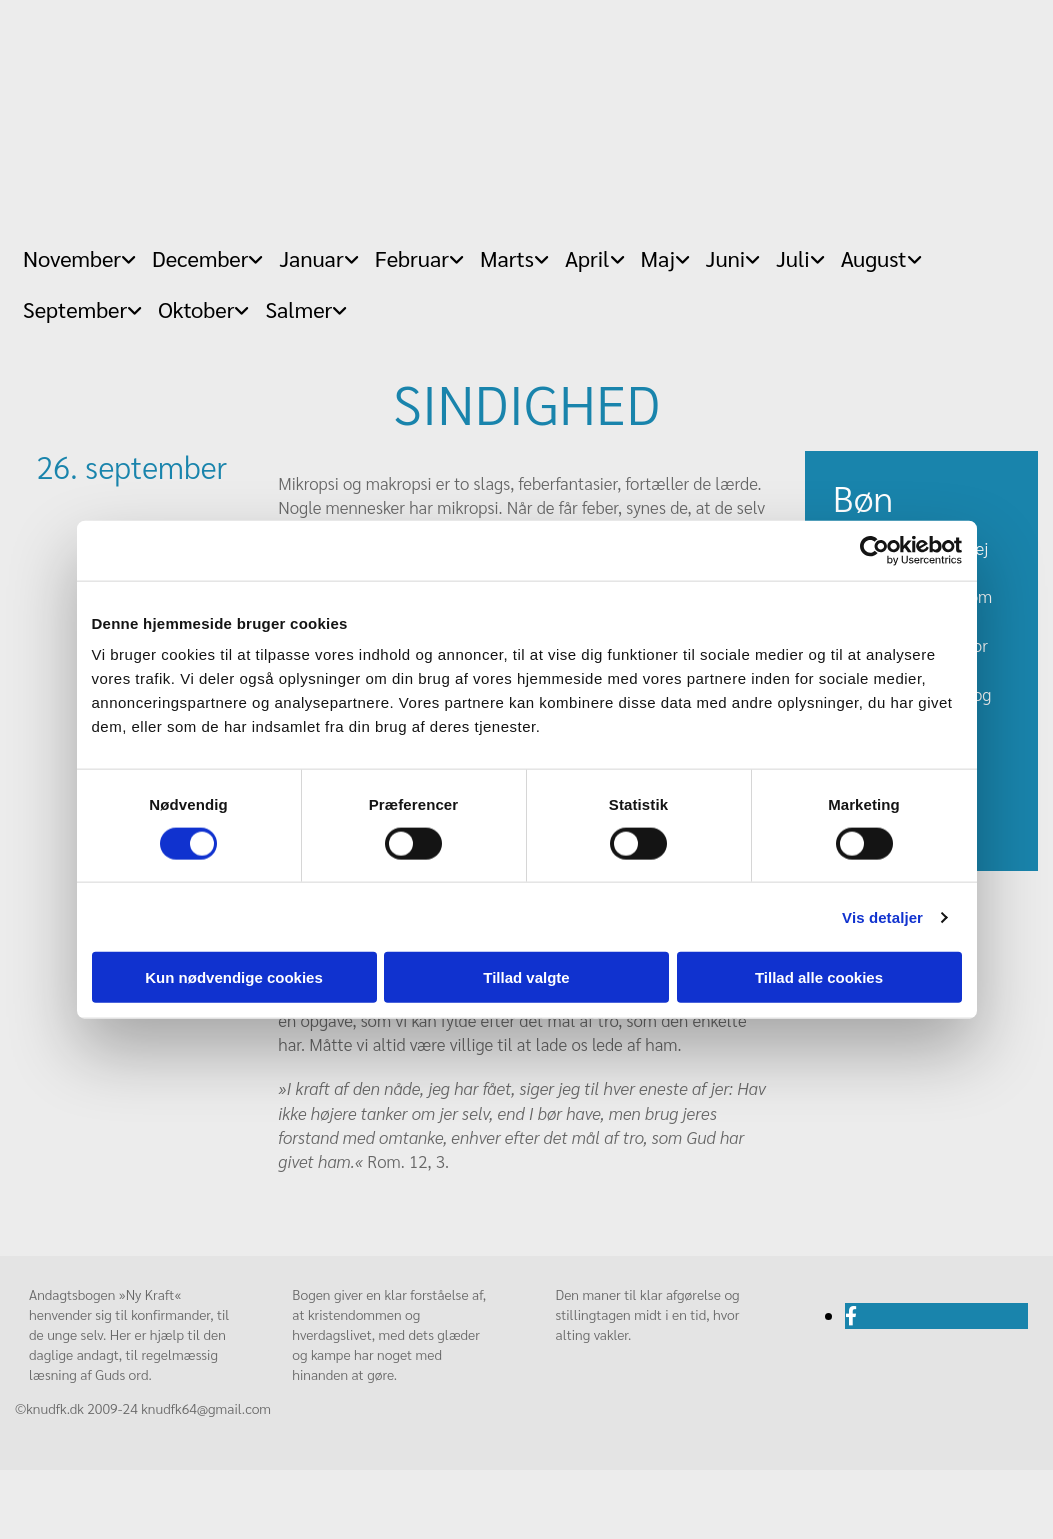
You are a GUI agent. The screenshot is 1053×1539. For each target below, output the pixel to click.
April (587, 258)
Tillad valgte (526, 977)
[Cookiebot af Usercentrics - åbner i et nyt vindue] (874, 550)
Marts (507, 258)
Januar (311, 258)
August (874, 258)
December (200, 258)
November (72, 258)
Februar (412, 258)
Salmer (298, 309)
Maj (658, 258)
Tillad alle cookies (819, 977)
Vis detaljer (882, 916)
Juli (793, 258)
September (75, 309)
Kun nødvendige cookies (234, 977)
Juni (725, 258)
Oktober (196, 309)
